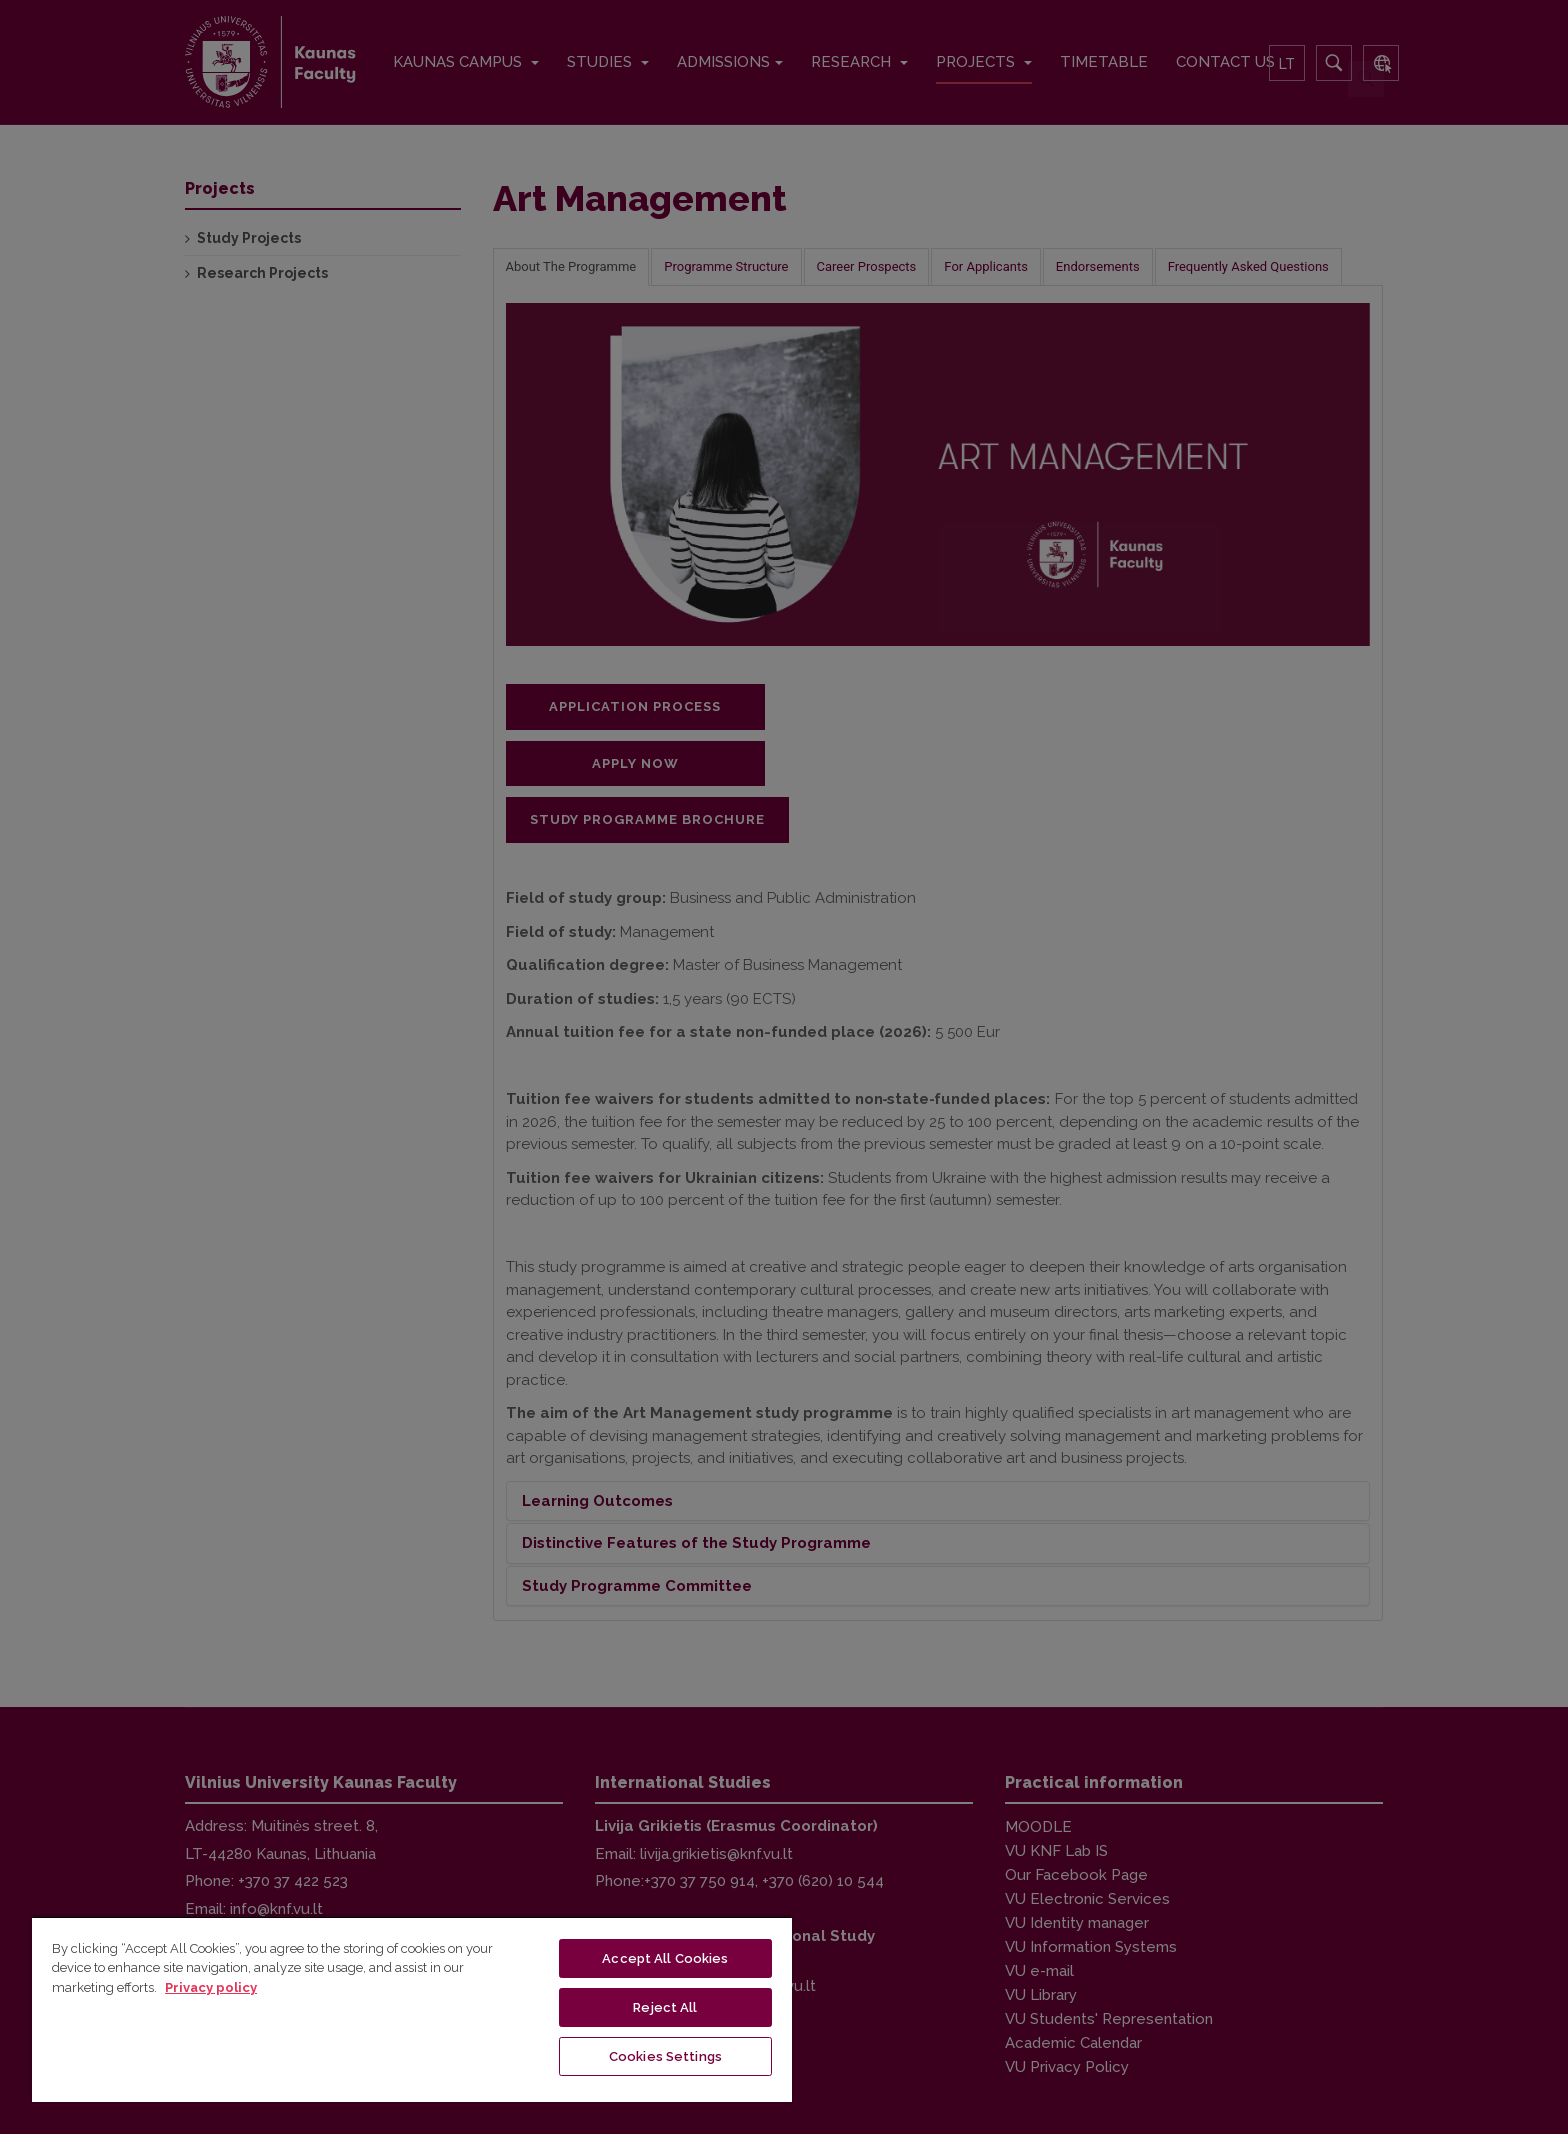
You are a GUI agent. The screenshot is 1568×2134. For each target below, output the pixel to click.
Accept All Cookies (665, 1958)
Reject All (665, 2007)
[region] (412, 2009)
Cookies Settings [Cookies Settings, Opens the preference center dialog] (665, 2056)
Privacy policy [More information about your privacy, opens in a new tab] (211, 1987)
